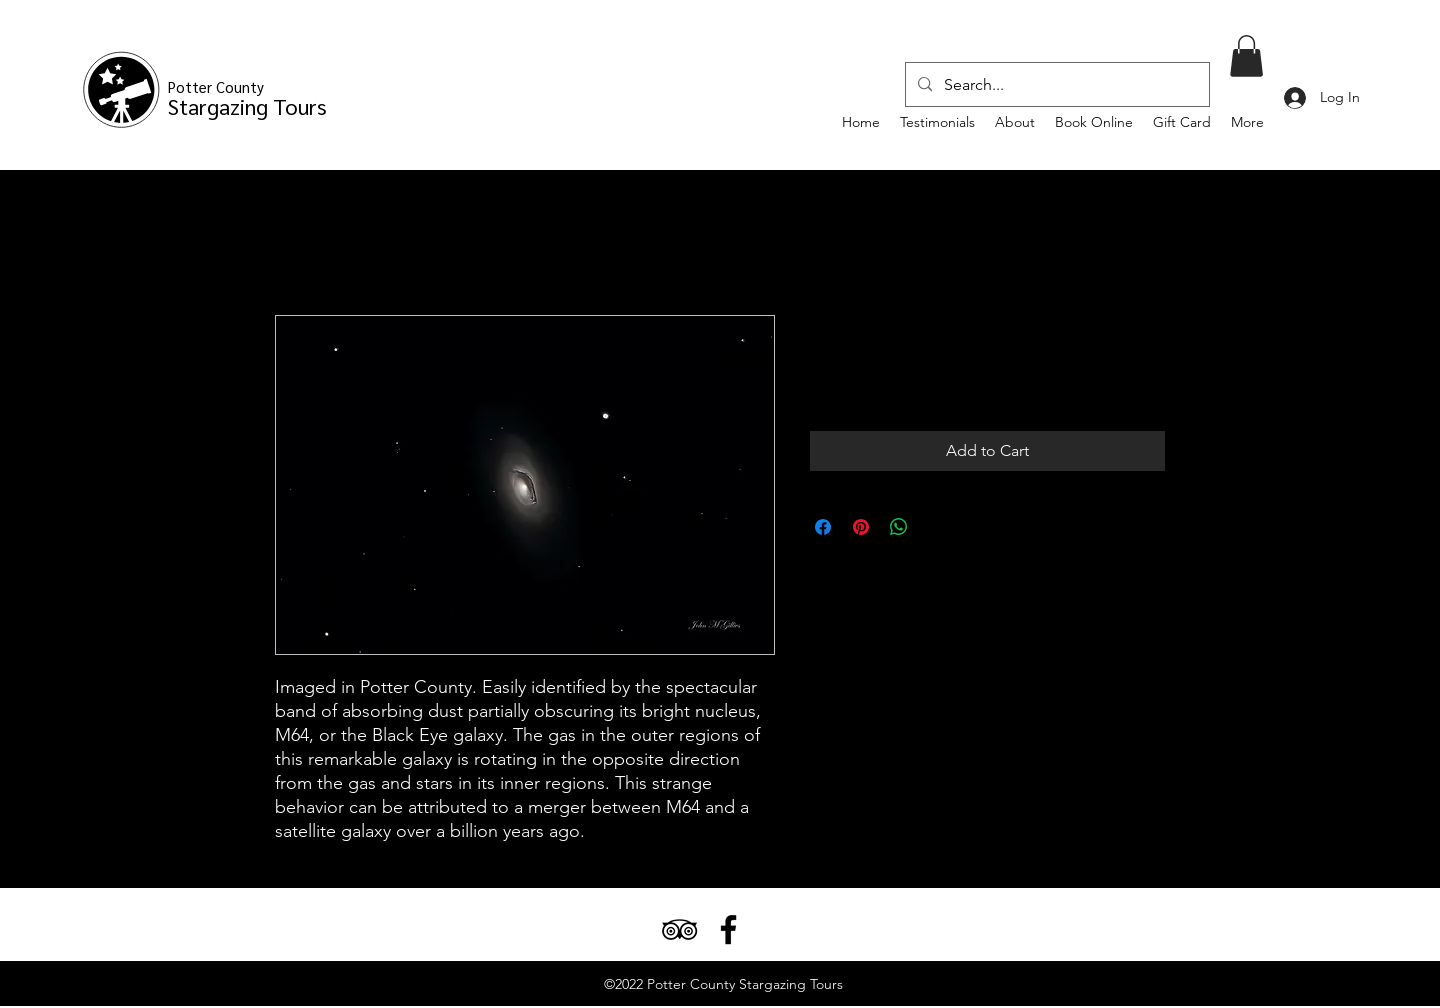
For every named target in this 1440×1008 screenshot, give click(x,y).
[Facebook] (728, 929)
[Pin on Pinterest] (861, 527)
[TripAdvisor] (679, 929)
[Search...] (1055, 85)
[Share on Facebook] (823, 527)
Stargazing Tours (247, 98)
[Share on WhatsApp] (899, 527)
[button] (1246, 56)
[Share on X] (937, 527)
